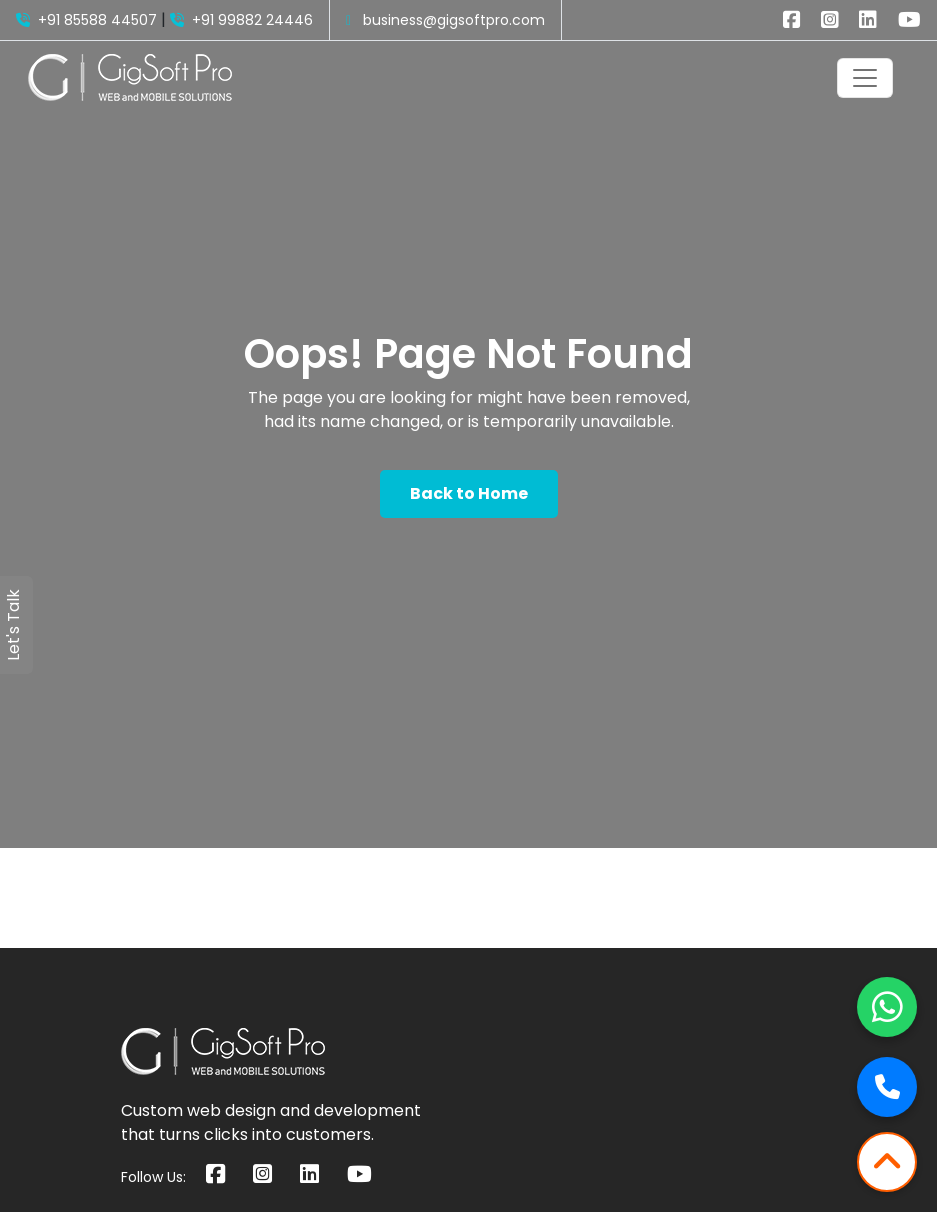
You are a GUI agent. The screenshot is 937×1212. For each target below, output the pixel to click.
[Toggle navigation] (865, 78)
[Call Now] (887, 1087)
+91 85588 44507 (86, 20)
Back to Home (469, 493)
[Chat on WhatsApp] (887, 1007)
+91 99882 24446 (241, 20)
